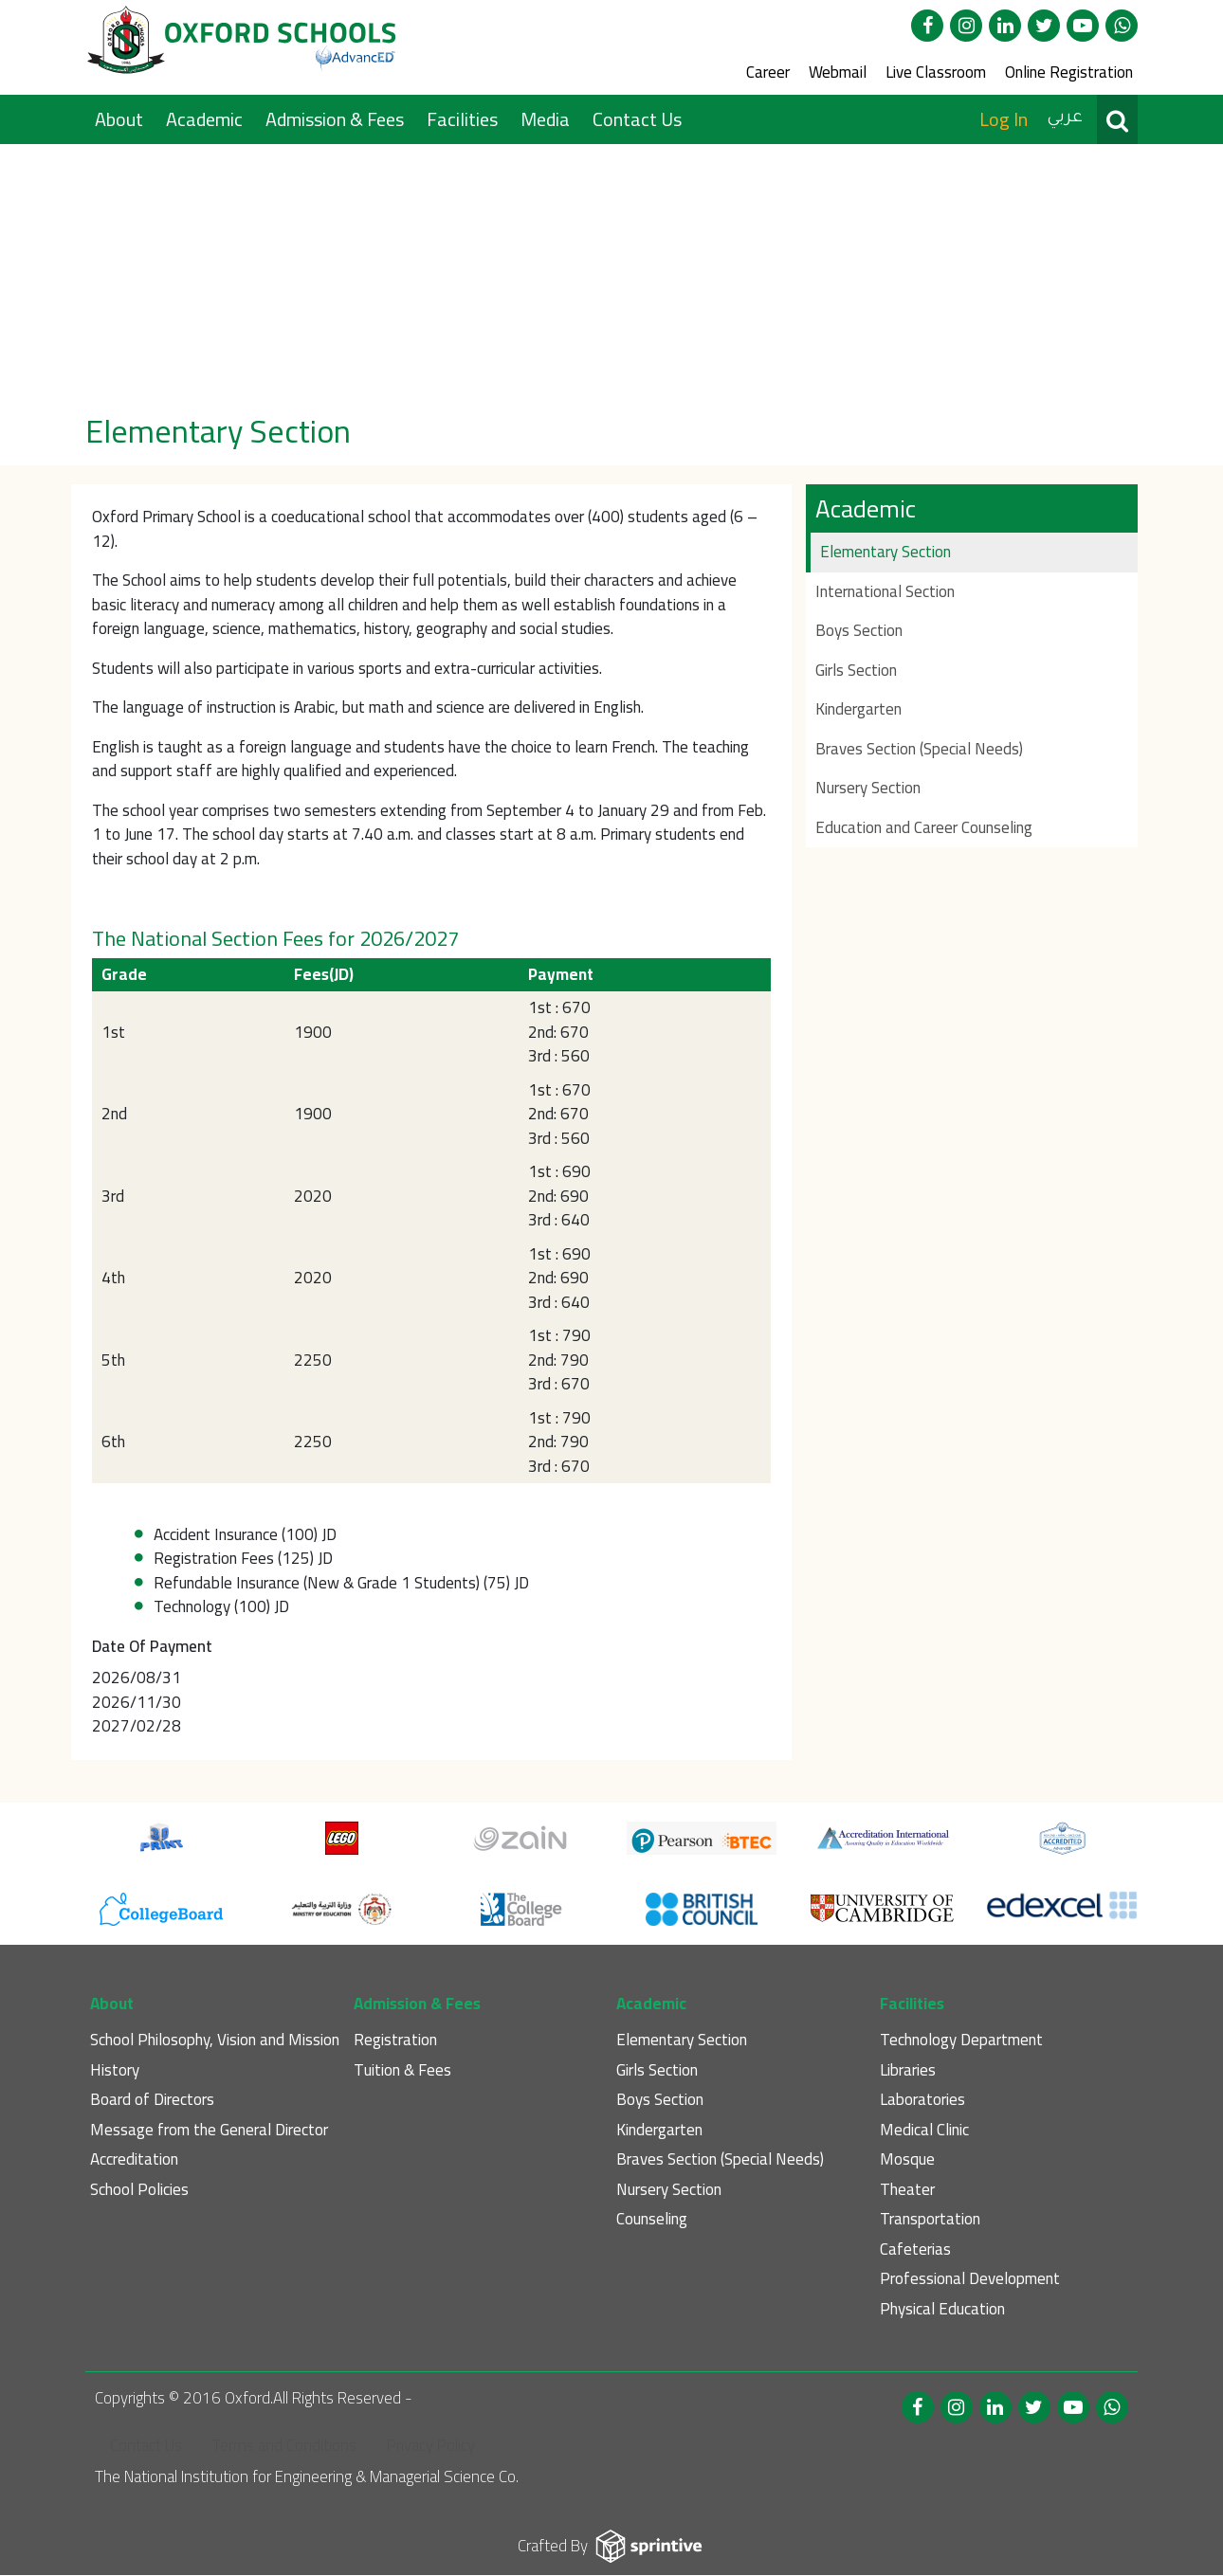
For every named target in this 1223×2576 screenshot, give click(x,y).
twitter (1044, 25)
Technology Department (961, 2040)
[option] (611, 271)
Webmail (838, 72)
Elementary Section (885, 551)
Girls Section (856, 670)
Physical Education (942, 2309)
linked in (1005, 25)
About (121, 118)
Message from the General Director (209, 2130)
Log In (1003, 119)
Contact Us (637, 118)
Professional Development (970, 2279)
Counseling (651, 2219)
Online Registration (1069, 72)
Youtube (1083, 25)
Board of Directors (152, 2099)
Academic (206, 118)
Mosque (907, 2159)
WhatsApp (1121, 25)
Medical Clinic (924, 2130)
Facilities (464, 118)
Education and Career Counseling (923, 827)
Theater (907, 2189)
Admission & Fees (336, 118)
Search (1117, 119)
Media (547, 118)
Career (768, 72)
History (114, 2070)
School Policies (139, 2189)
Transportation (930, 2219)
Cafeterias (915, 2249)
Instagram (966, 25)
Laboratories (922, 2099)
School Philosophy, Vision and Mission (214, 2040)
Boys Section (859, 630)
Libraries (908, 2070)
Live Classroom (935, 72)
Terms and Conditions (284, 2445)
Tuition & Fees (402, 2070)
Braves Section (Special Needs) (919, 749)
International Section (885, 591)
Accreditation (134, 2159)
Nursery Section (868, 787)
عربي (1065, 118)
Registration (395, 2040)
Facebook (927, 25)
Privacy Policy (431, 2445)
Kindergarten (858, 709)
